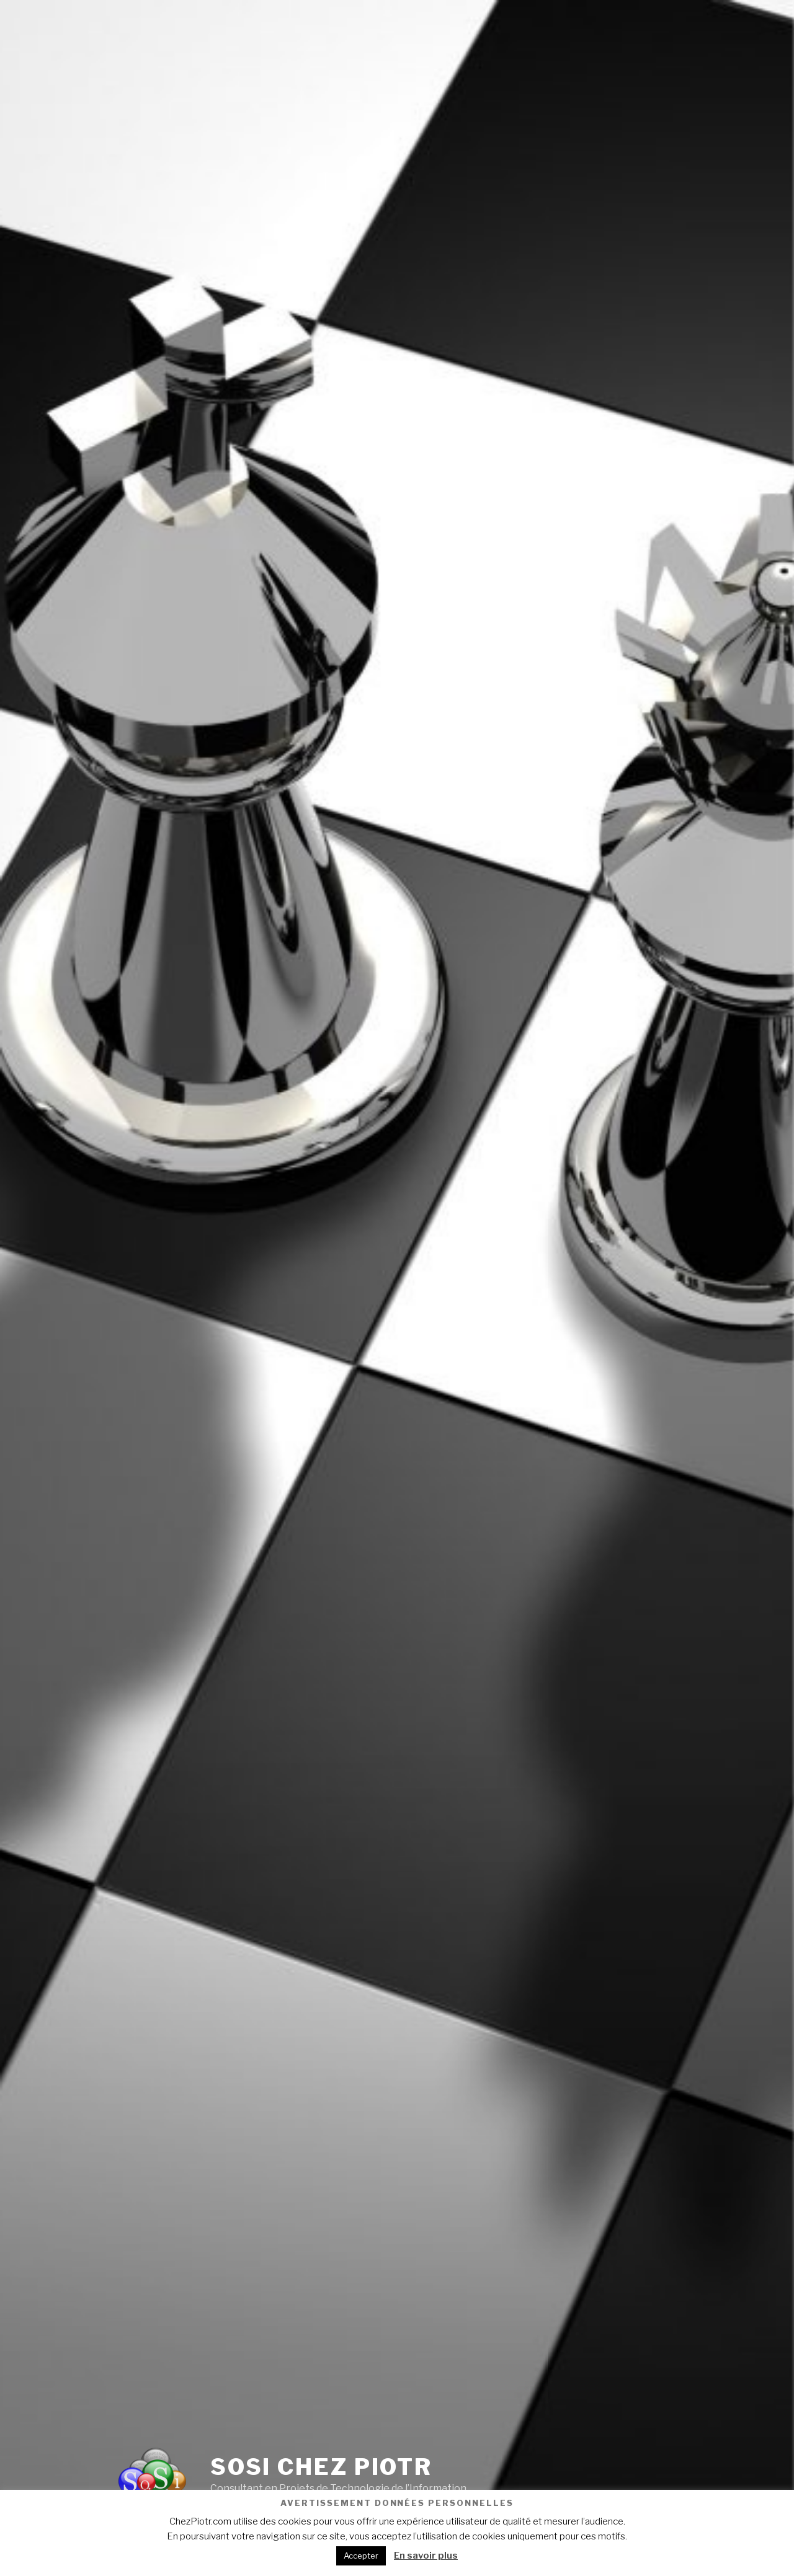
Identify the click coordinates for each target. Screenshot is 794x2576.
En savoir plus (426, 2555)
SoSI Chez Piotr (321, 2467)
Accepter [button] (361, 2556)
